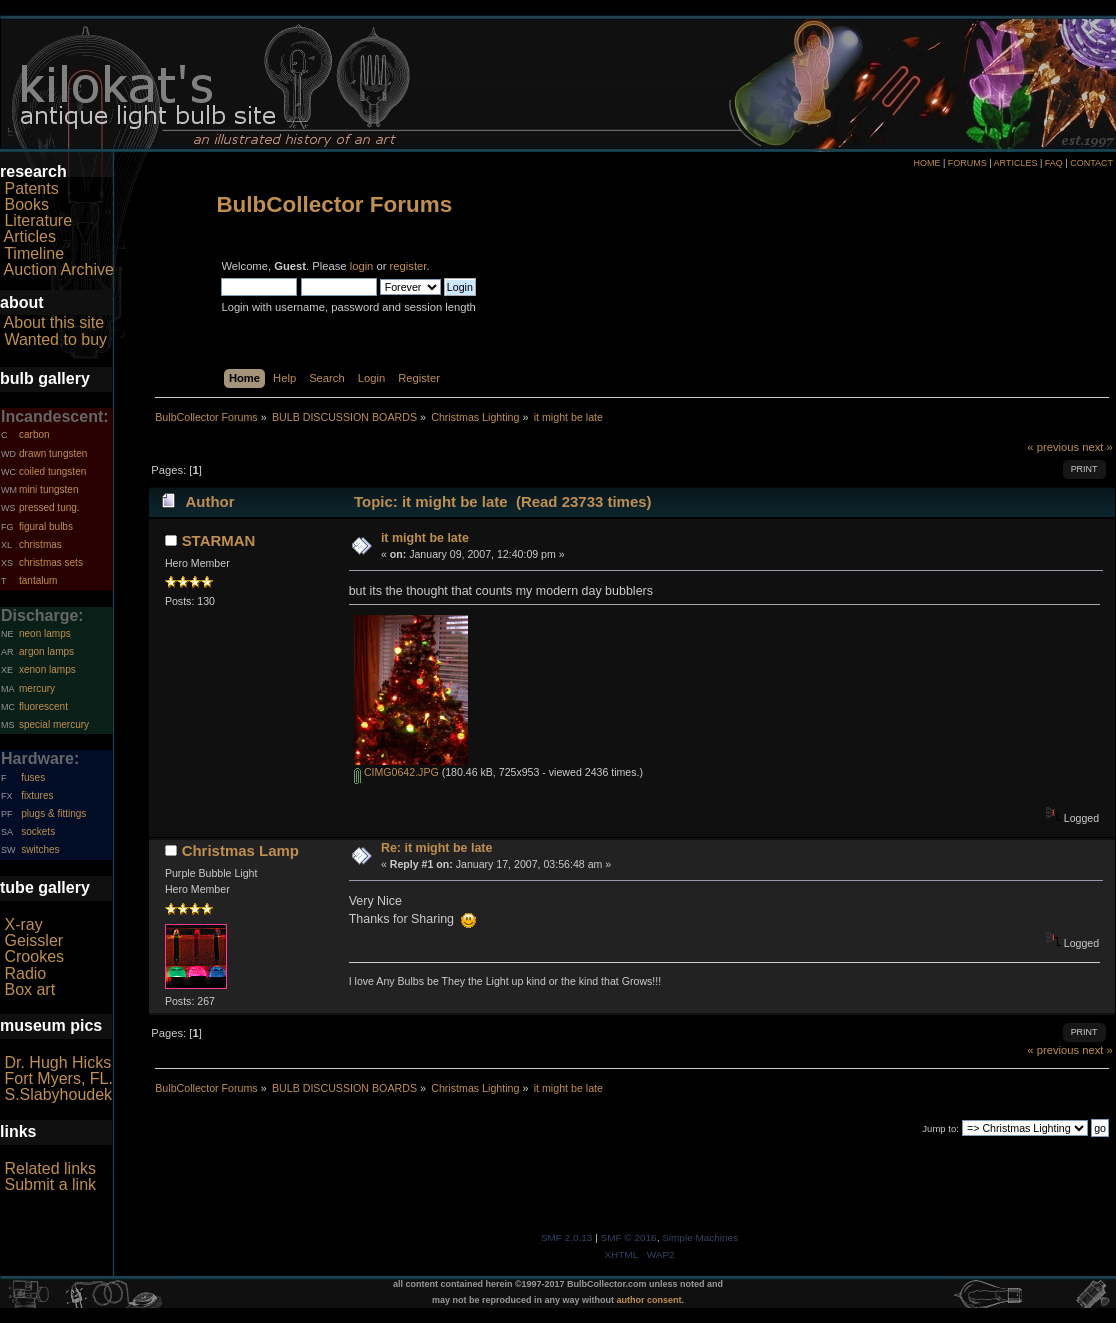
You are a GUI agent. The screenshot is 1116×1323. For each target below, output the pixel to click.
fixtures (37, 795)
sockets (38, 831)
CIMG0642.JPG (396, 772)
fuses (33, 777)
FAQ (1054, 163)
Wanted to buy (55, 339)
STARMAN (219, 540)
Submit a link (50, 1184)
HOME (926, 163)
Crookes (34, 956)
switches (40, 849)
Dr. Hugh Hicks (57, 1062)
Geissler (33, 940)
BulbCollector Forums (334, 204)
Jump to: (940, 1128)
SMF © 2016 (629, 1237)
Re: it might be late (437, 848)
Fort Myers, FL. (58, 1078)
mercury (37, 688)
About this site (54, 322)
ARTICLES (1016, 163)
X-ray (23, 924)
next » (1097, 447)
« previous (1053, 447)
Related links (50, 1168)
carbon (34, 434)
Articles (30, 236)
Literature (38, 220)
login (362, 266)
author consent (649, 1300)
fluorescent (43, 706)
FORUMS (967, 163)
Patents (31, 188)
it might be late (425, 538)
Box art (29, 989)
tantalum (38, 580)
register (408, 266)
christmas (40, 544)
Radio (25, 973)
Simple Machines (700, 1237)
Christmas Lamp (240, 850)
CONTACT (1091, 163)
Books (26, 204)
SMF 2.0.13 (567, 1237)
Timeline (34, 253)
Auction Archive (59, 269)
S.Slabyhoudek (58, 1094)
